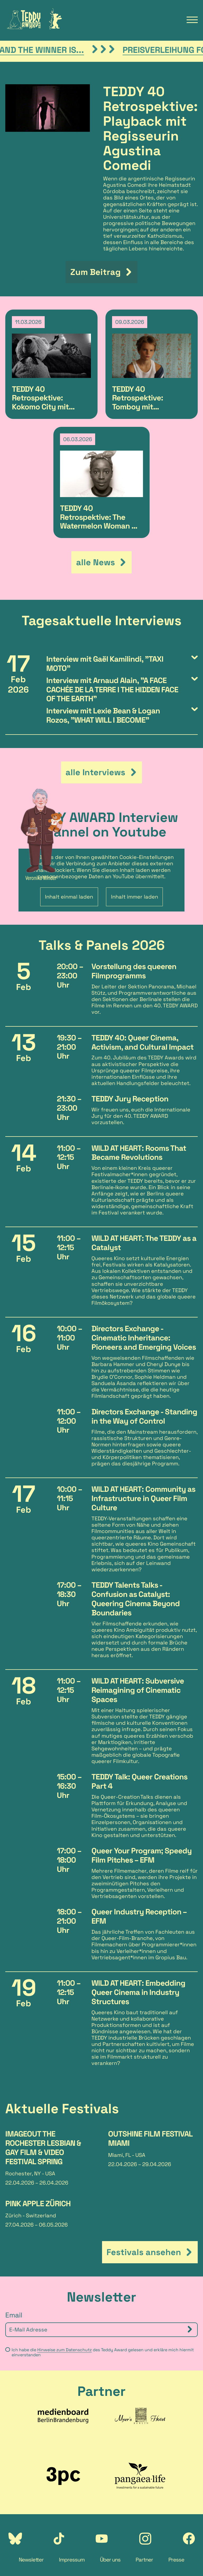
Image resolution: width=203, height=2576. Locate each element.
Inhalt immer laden (134, 896)
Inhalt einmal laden (69, 896)
